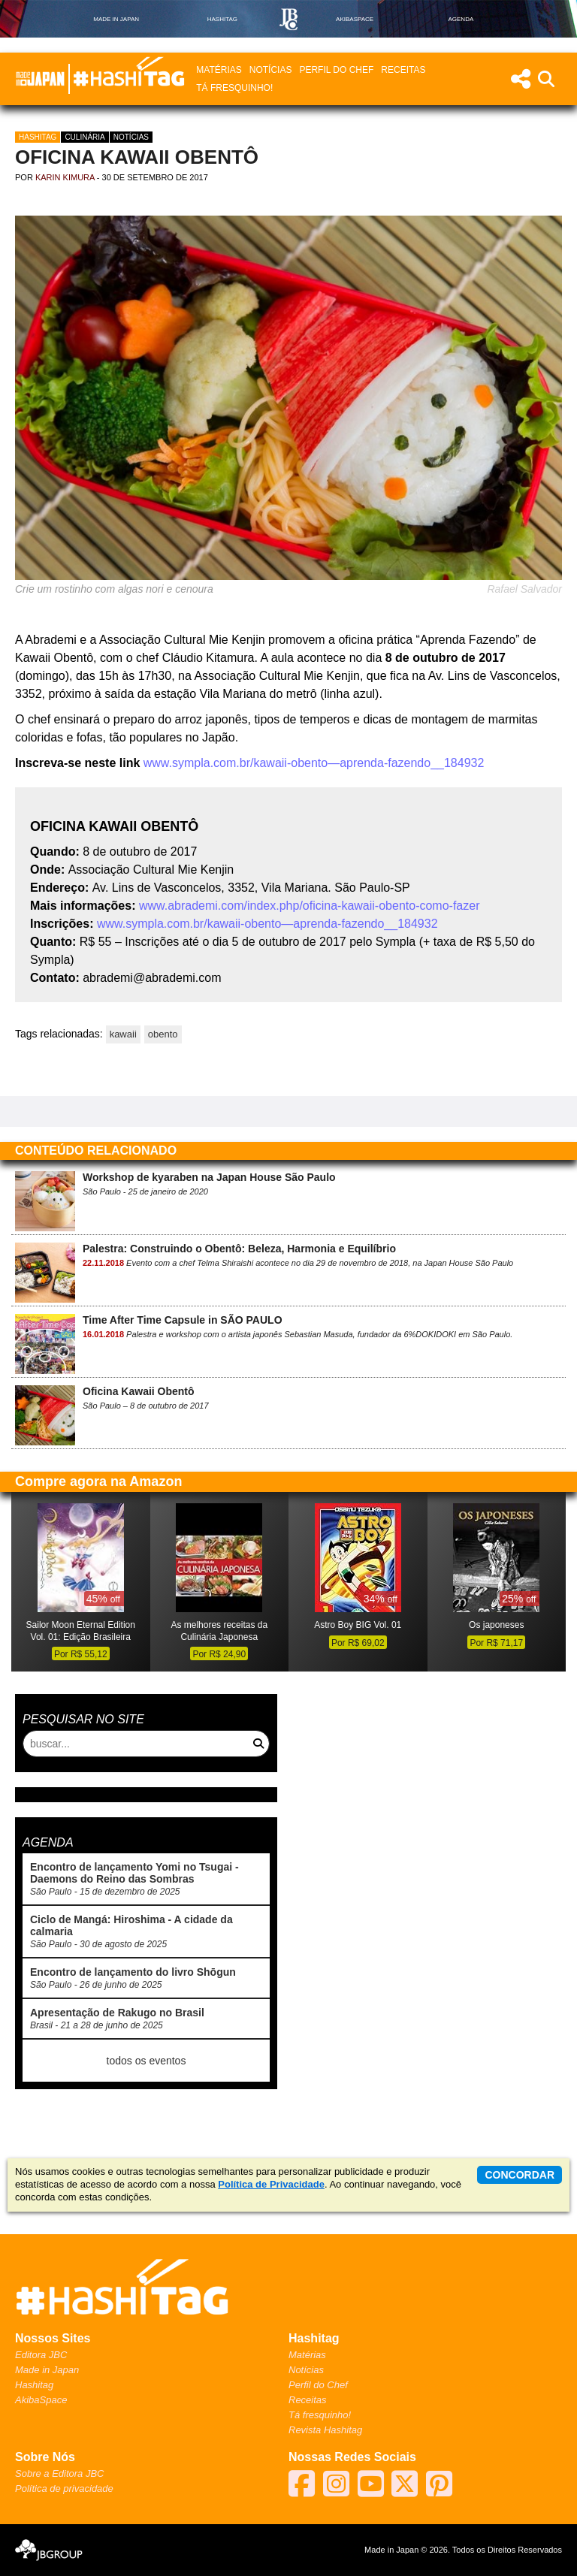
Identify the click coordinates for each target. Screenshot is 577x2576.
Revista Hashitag (325, 2430)
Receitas (403, 70)
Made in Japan (47, 2369)
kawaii (123, 1034)
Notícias (270, 70)
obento (163, 1034)
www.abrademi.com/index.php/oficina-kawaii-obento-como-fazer (309, 905)
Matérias (218, 70)
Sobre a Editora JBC (59, 2473)
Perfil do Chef (336, 70)
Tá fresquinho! (234, 88)
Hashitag (37, 137)
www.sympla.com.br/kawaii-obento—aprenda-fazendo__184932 (312, 762)
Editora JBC (41, 2354)
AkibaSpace (41, 2399)
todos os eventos (146, 2061)
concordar (519, 2175)
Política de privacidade (64, 2488)
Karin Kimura (65, 177)
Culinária (84, 137)
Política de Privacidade (271, 2184)
